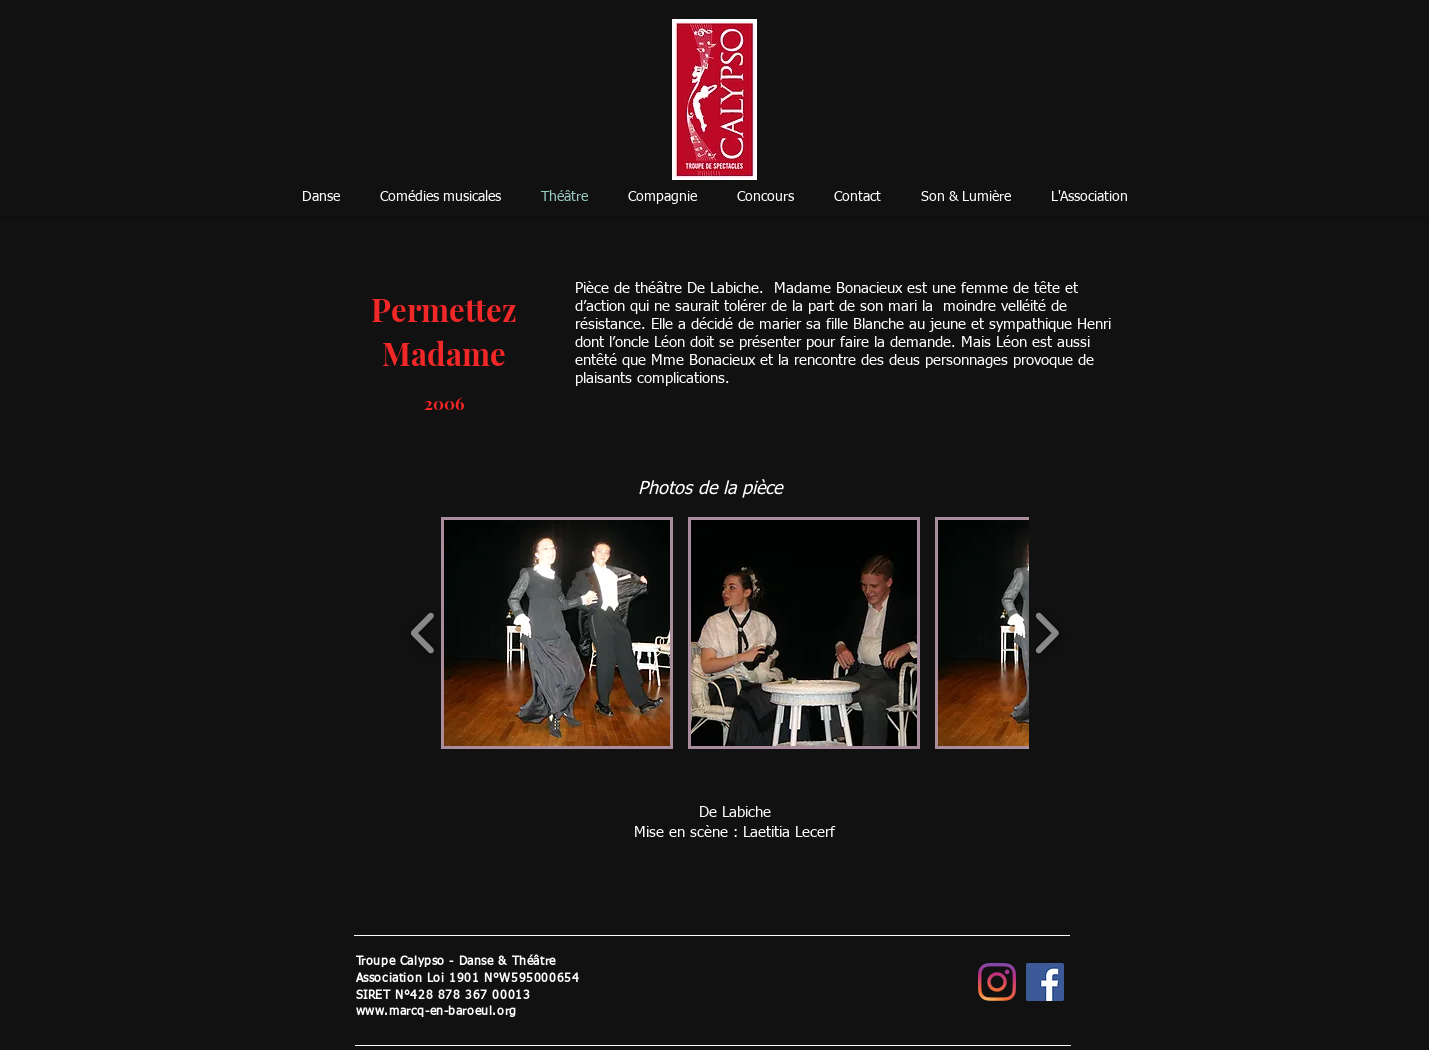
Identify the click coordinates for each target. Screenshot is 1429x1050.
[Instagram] (997, 982)
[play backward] (423, 633)
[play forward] (1046, 633)
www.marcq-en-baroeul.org (436, 1012)
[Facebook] (1045, 982)
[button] (557, 633)
